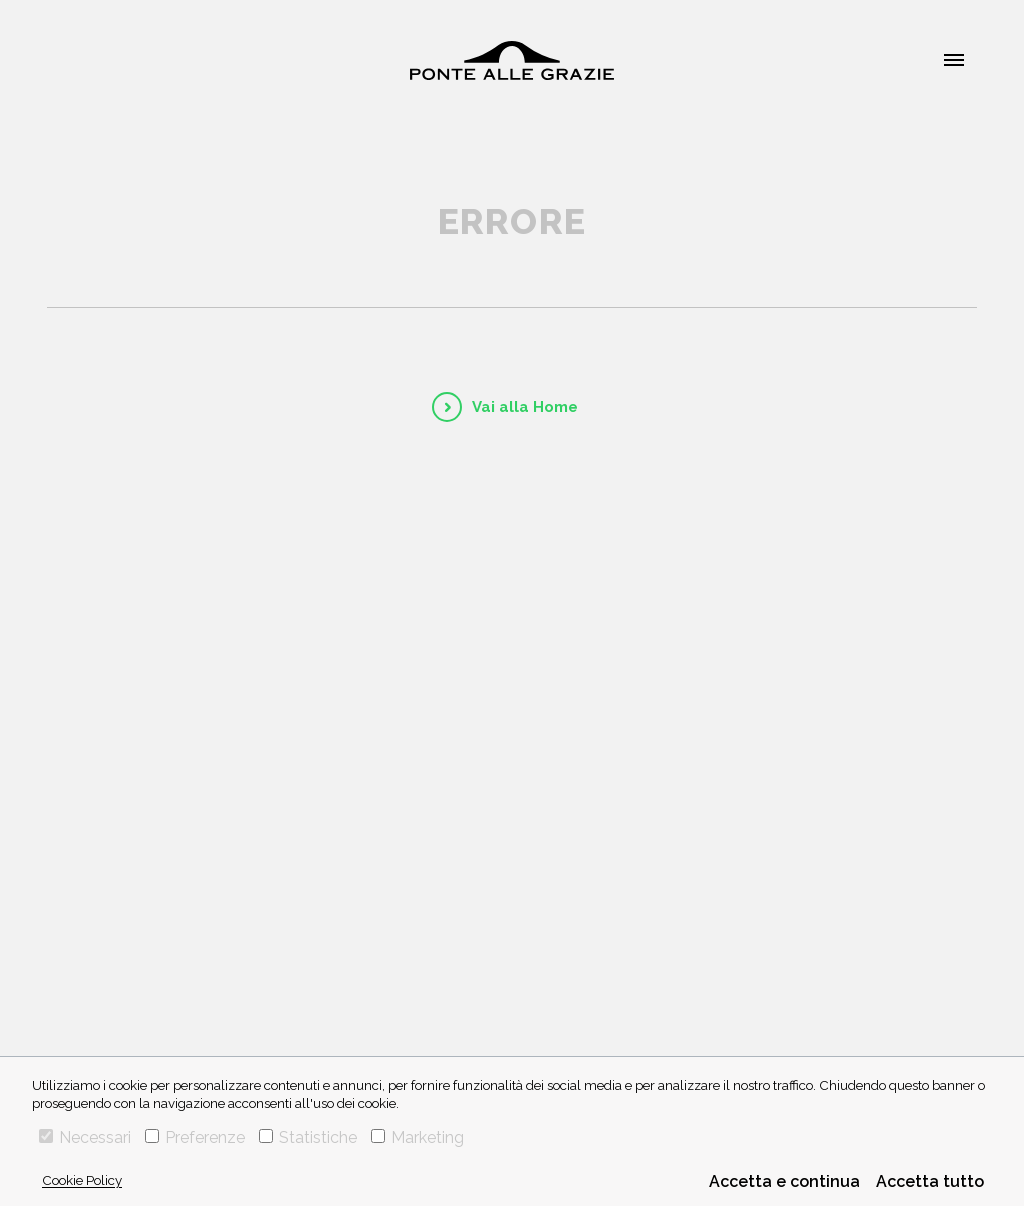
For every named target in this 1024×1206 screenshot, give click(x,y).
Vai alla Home (525, 407)
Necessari (85, 1137)
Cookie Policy (82, 1180)
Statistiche (308, 1137)
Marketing (417, 1137)
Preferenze (195, 1137)
